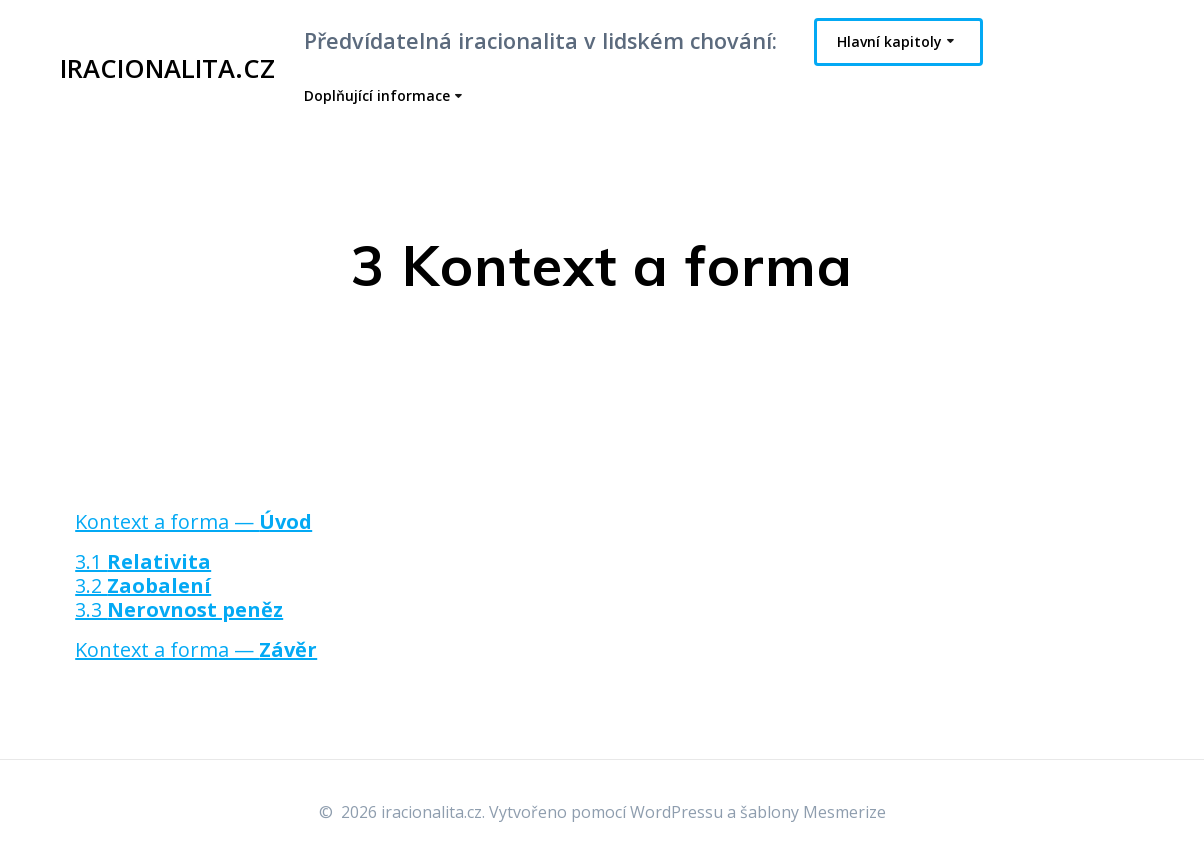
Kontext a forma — (167, 521)
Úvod (285, 521)
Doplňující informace (377, 95)
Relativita (159, 561)
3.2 (91, 585)
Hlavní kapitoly (889, 41)
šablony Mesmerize (813, 812)
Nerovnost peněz (195, 609)
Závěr (288, 649)
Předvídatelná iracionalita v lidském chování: (540, 40)
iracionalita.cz (167, 69)
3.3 (91, 609)
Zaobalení (159, 585)
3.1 (91, 561)
